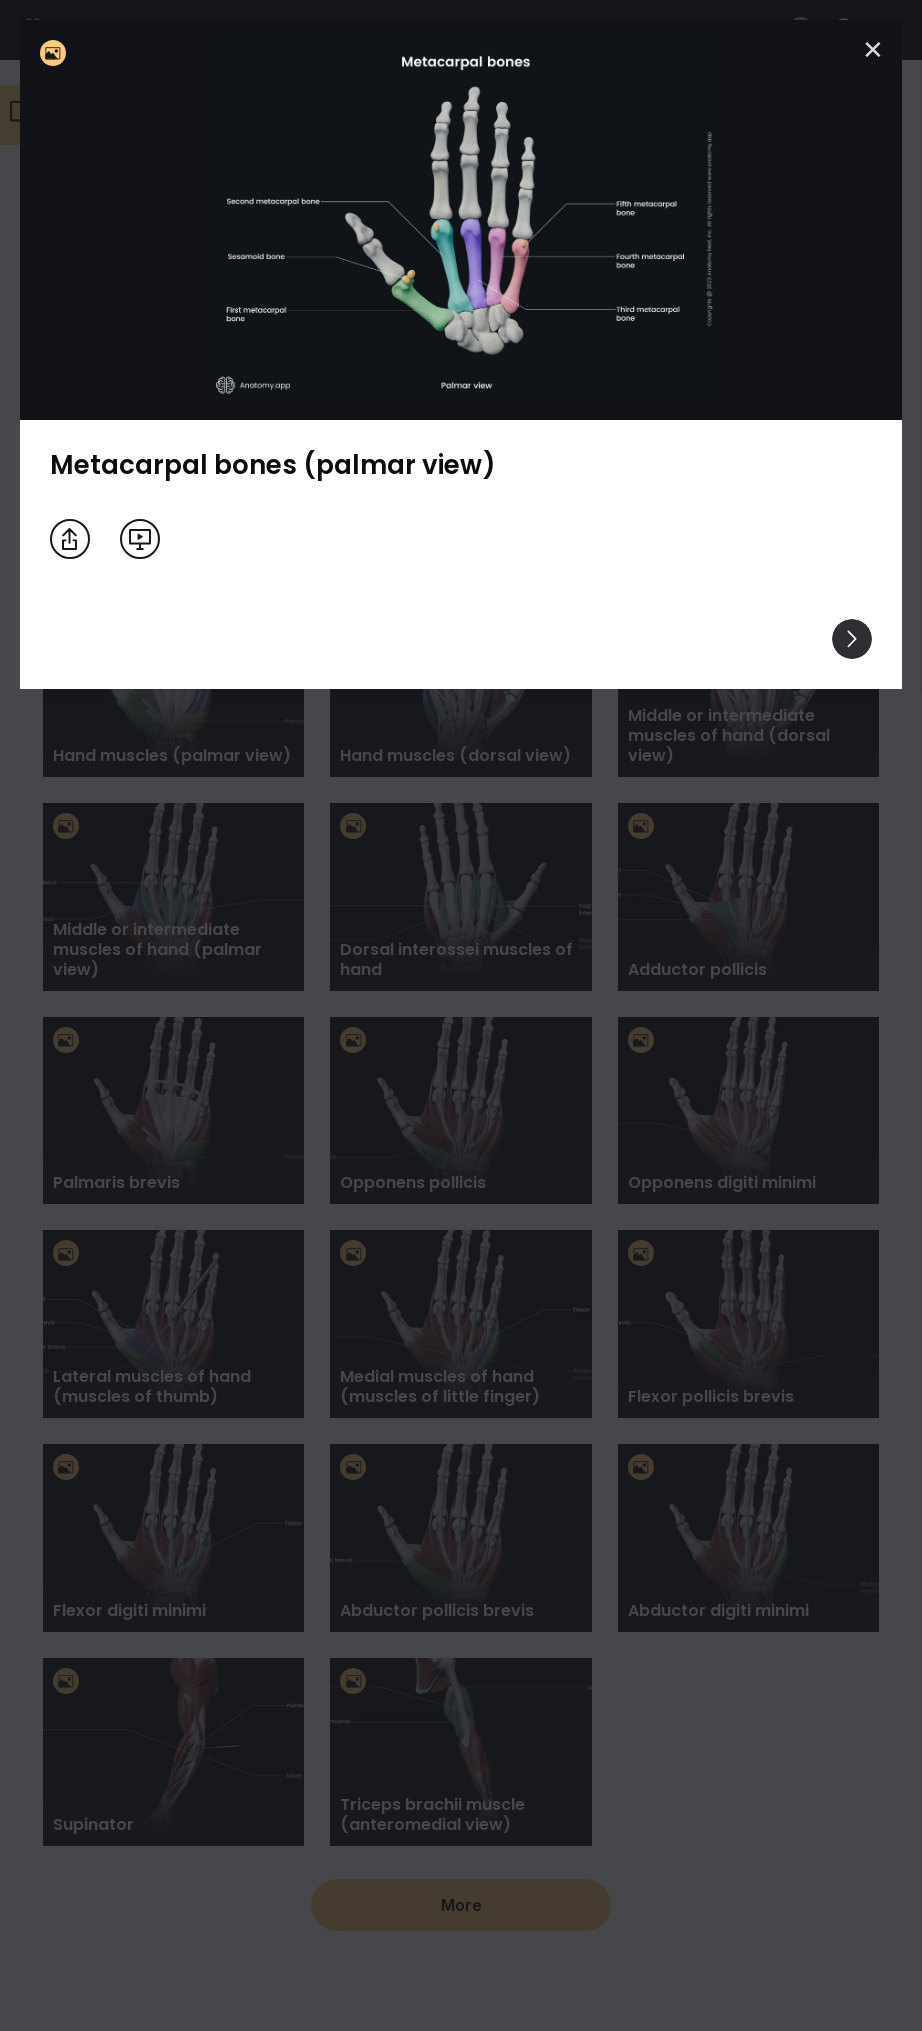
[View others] (852, 639)
